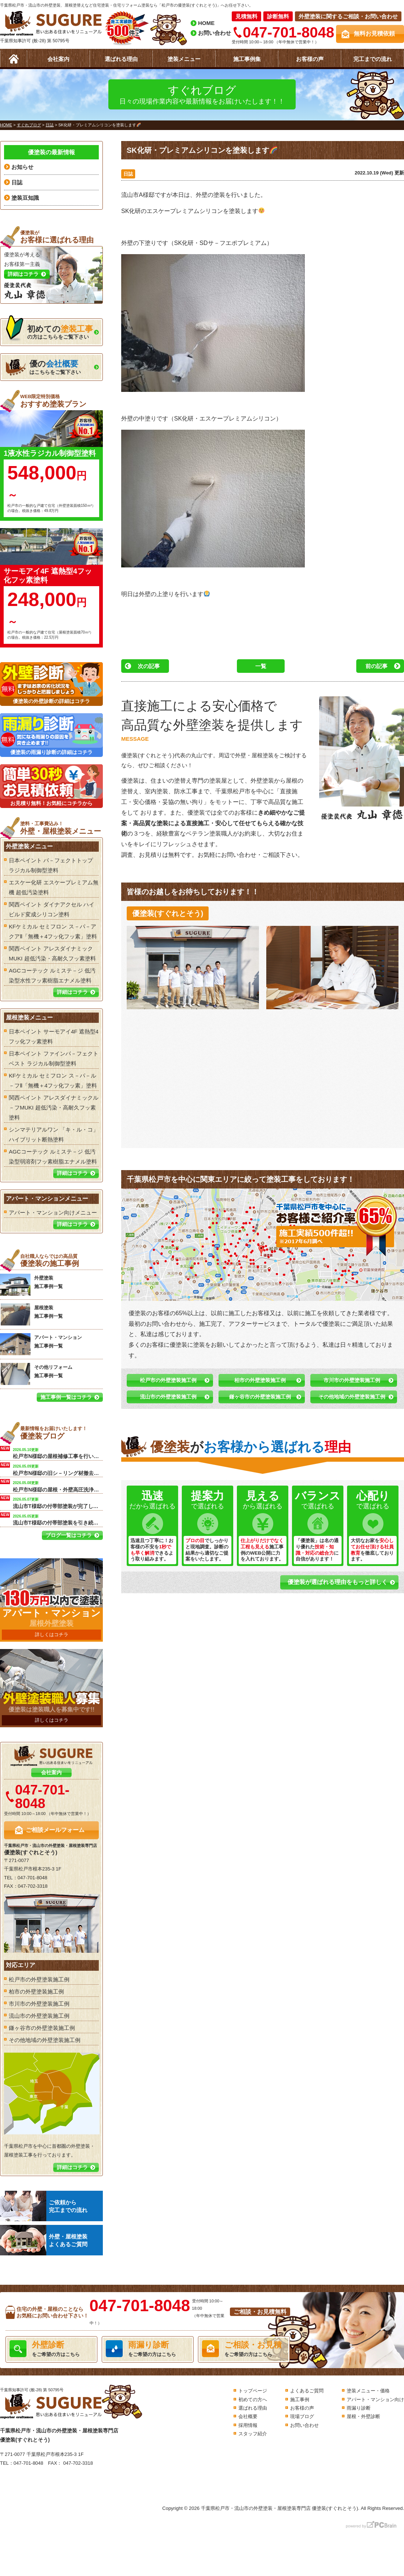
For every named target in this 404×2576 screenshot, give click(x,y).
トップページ (252, 2390)
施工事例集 (247, 59)
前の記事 (376, 666)
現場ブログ (302, 2416)
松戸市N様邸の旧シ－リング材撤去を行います (58, 1469)
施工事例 (299, 2399)
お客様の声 (310, 59)
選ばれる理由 (121, 59)
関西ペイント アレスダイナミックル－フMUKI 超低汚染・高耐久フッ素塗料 (53, 1107)
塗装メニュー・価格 (368, 2390)
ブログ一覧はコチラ (69, 1535)
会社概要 (247, 2416)
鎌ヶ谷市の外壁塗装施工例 (260, 1397)
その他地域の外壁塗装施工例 (351, 1397)
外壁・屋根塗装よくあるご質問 (43, 2240)
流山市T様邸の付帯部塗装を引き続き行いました (58, 1519)
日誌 (128, 174)
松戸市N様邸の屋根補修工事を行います (58, 1453)
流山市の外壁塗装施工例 (168, 1397)
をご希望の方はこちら (51, 2348)
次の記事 (149, 666)
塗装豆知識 (25, 198)
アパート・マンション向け (375, 2399)
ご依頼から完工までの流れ (43, 2206)
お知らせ (22, 167)
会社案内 (58, 59)
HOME (206, 23)
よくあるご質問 (307, 2390)
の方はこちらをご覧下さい (49, 330)
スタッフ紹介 (252, 2433)
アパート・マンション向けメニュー (53, 1212)
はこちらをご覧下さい (43, 367)
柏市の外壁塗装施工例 (260, 1380)
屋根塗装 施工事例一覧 (31, 1314)
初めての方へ (252, 2399)
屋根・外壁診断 (363, 2416)
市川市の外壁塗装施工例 (352, 1380)
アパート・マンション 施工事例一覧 (41, 1344)
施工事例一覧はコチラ (66, 1397)
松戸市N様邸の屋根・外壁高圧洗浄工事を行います (58, 1486)
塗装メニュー (184, 59)
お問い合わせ (214, 33)
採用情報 (247, 2425)
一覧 (260, 666)
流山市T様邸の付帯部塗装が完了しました (58, 1502)
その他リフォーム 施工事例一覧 (36, 1374)
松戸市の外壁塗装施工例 (168, 1380)
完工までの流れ (372, 59)
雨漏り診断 (359, 2408)
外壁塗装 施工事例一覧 (31, 1285)
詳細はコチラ (72, 992)
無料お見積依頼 (374, 33)
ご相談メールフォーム (55, 1830)
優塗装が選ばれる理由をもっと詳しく (337, 1582)
